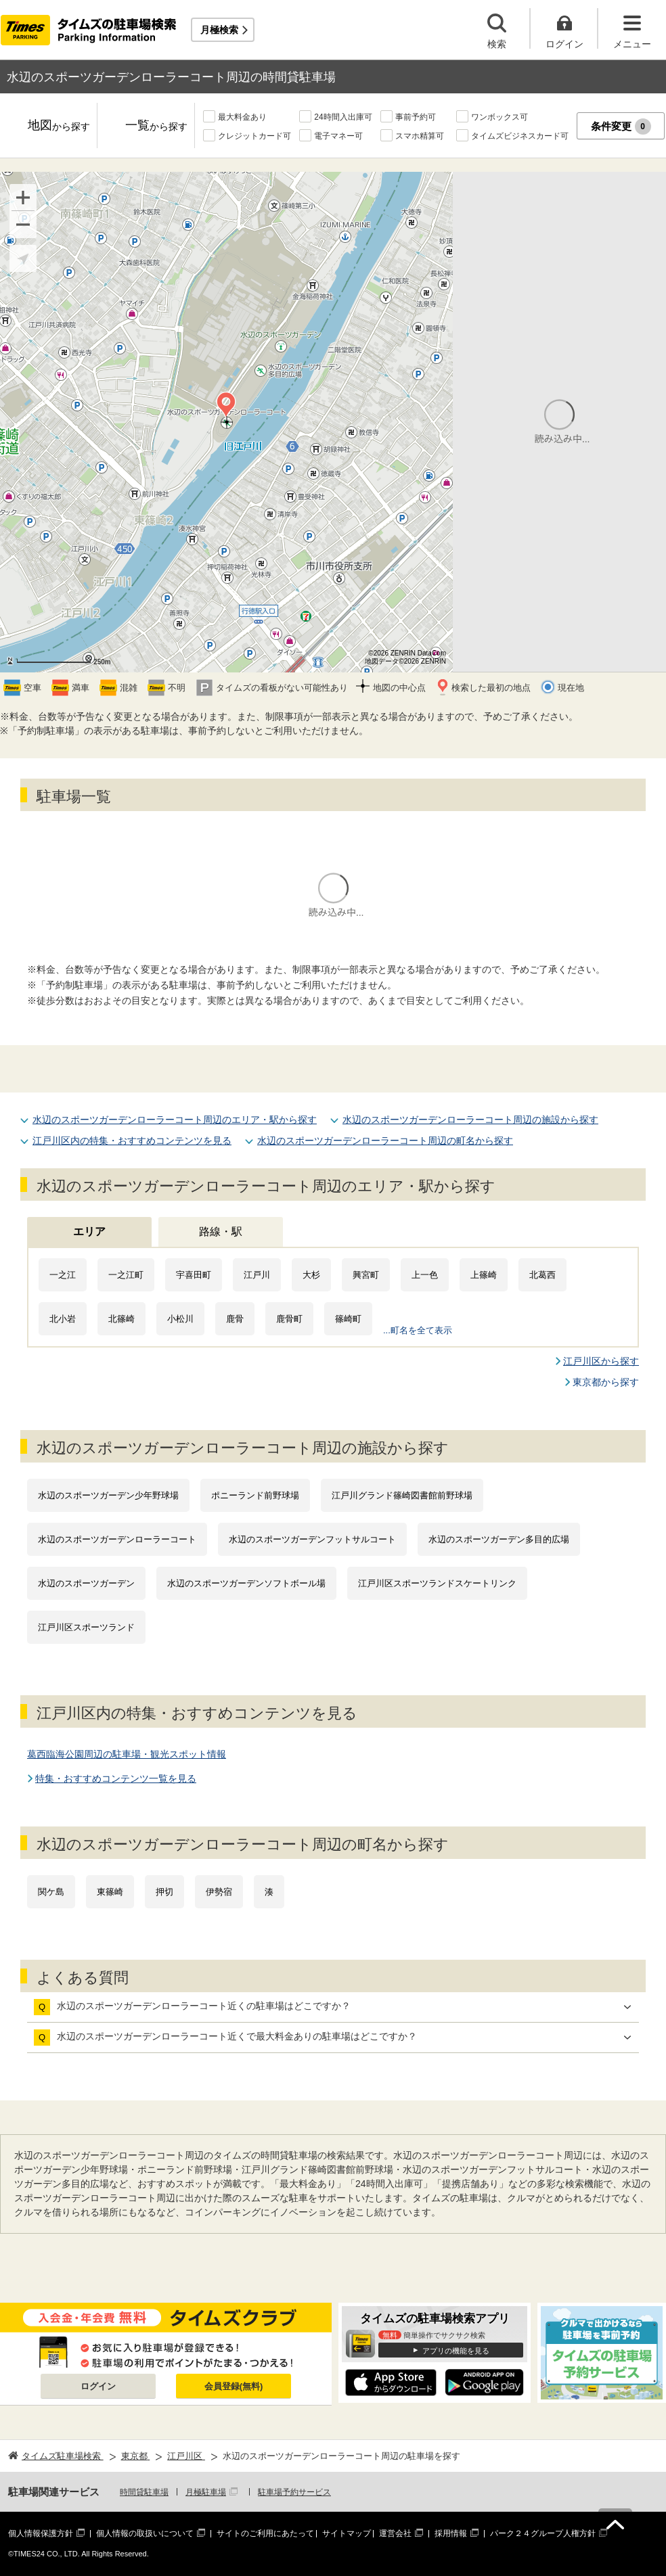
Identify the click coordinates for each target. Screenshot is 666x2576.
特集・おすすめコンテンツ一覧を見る (115, 1778)
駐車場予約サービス (294, 2492)
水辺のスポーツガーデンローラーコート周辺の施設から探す (470, 1119)
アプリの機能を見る (455, 2351)
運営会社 (395, 2533)
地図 (59, 126)
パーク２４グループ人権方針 (543, 2533)
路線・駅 (220, 1231)
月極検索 (219, 29)
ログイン (98, 2386)
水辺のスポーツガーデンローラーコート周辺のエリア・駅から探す (174, 1119)
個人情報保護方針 (40, 2533)
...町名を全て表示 (417, 1330)
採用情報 (451, 2533)
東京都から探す (606, 1382)
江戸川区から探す (601, 1361)
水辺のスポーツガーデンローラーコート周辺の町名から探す (385, 1140)
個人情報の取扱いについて (145, 2533)
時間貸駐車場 (144, 2492)
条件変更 (621, 126)
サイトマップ (346, 2533)
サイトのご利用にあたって (265, 2533)
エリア (89, 1231)
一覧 (156, 126)
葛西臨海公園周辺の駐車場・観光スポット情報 (126, 1754)
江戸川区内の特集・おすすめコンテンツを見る (131, 1140)
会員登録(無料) (233, 2386)
